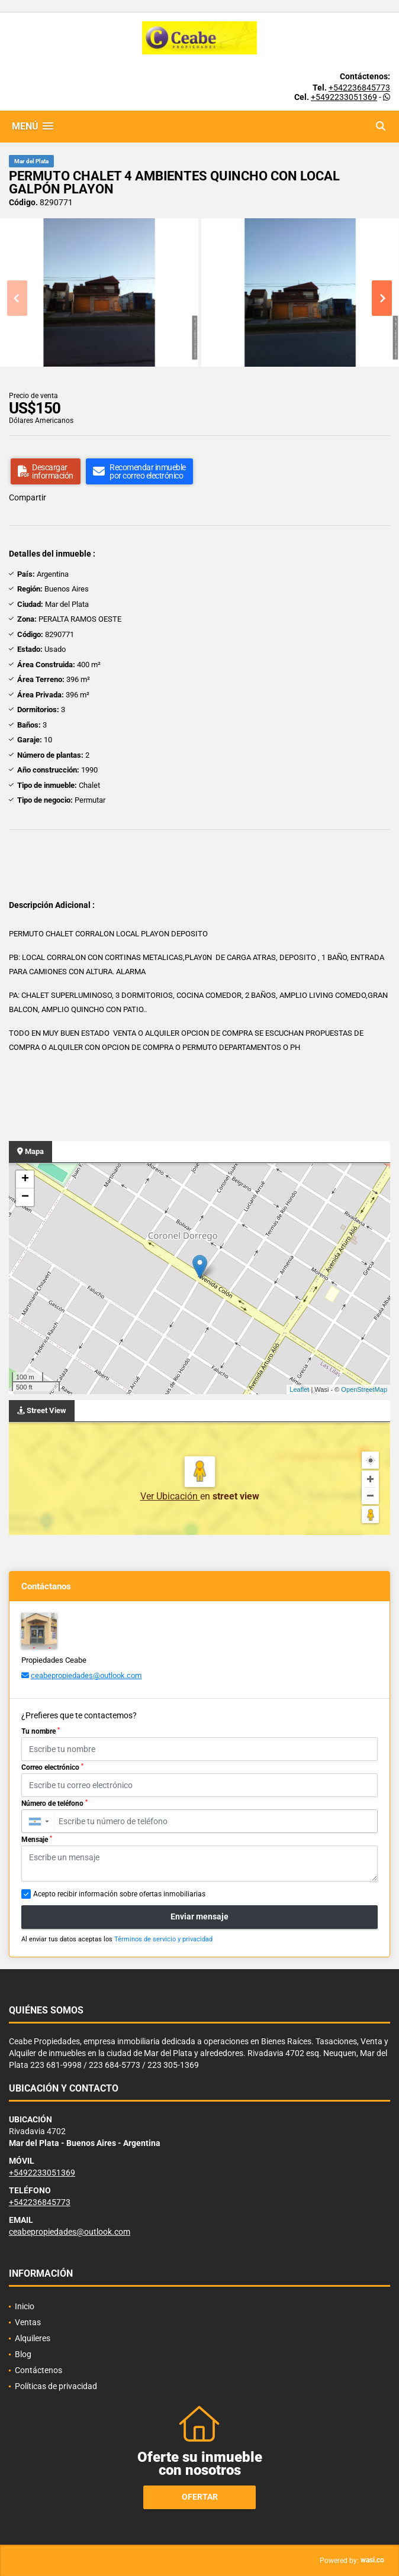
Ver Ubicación (170, 1496)
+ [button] (25, 1179)
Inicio (24, 2306)
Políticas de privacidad (56, 2386)
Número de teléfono (54, 1803)
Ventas (28, 2322)
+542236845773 (359, 87)
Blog (23, 2354)
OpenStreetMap (364, 1389)
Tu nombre (40, 1731)
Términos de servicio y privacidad (163, 1939)
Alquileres (32, 2338)
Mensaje (36, 1839)
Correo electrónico (52, 1767)
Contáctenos (38, 2370)
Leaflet (299, 1389)
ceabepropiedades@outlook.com (86, 1675)
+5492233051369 (344, 97)
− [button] (25, 1197)
